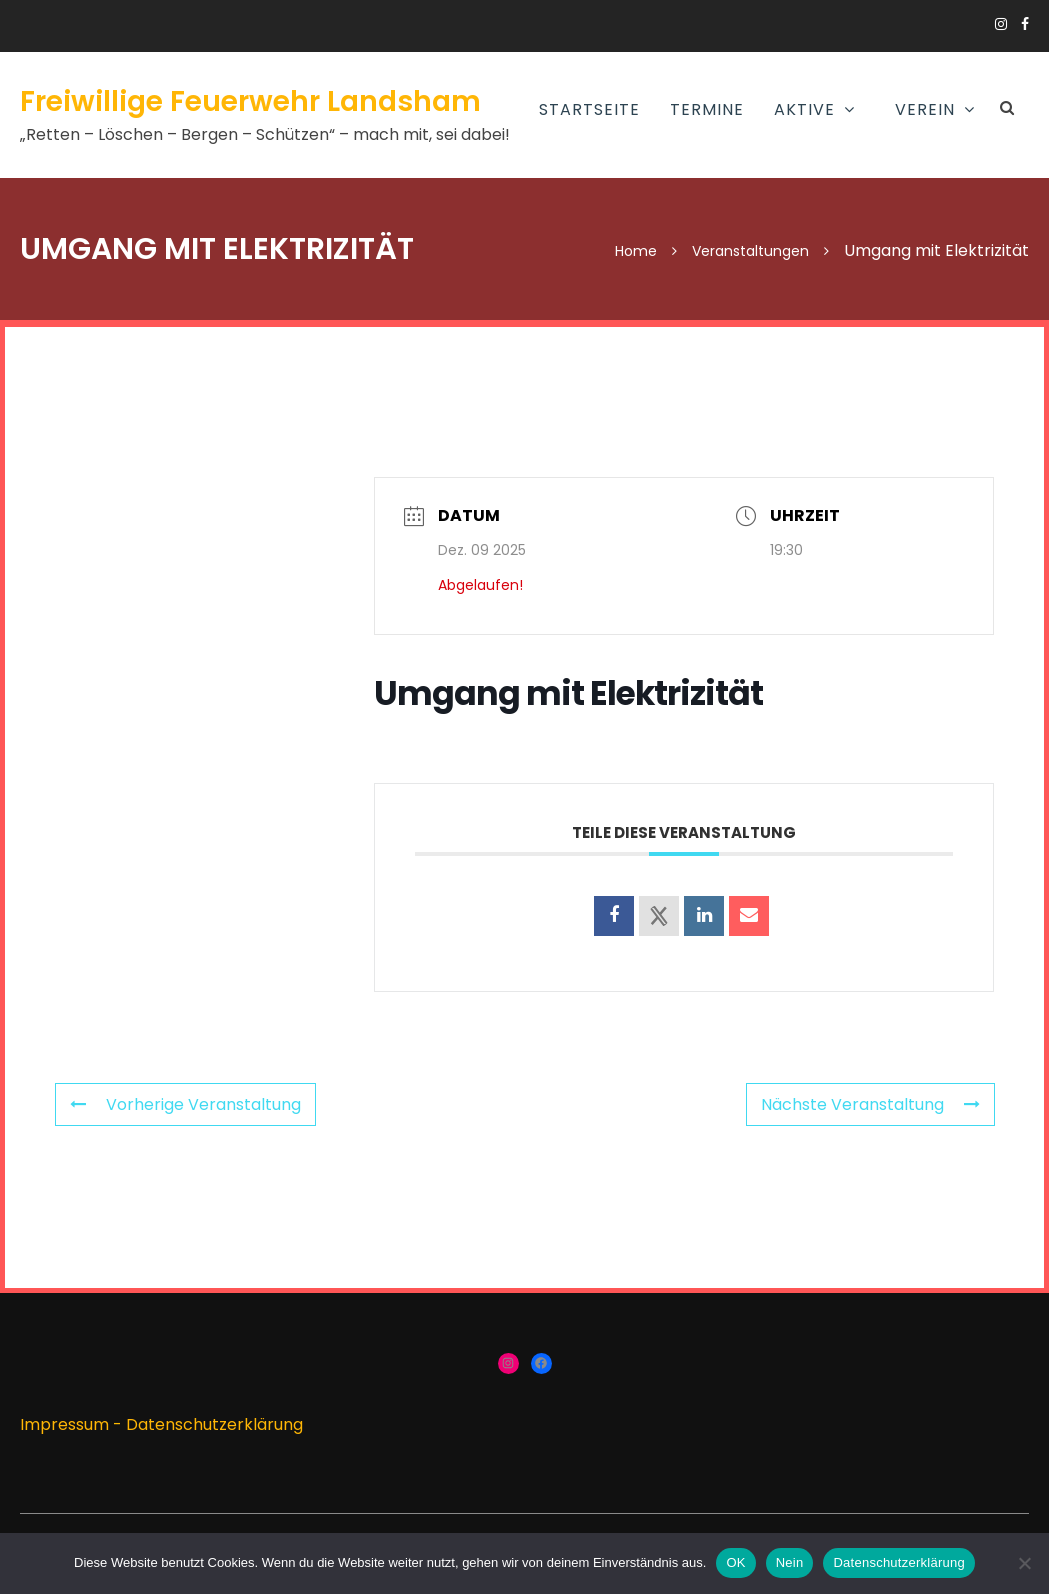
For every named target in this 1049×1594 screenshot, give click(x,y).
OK (735, 1562)
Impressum (64, 1424)
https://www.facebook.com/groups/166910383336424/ (1025, 24)
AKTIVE (804, 109)
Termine (707, 109)
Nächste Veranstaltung (870, 1104)
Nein (790, 1562)
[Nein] (1024, 1563)
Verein (925, 109)
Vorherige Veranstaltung (185, 1104)
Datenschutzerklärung (214, 1424)
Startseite (589, 109)
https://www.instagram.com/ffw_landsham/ (1001, 24)
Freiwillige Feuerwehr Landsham (250, 101)
